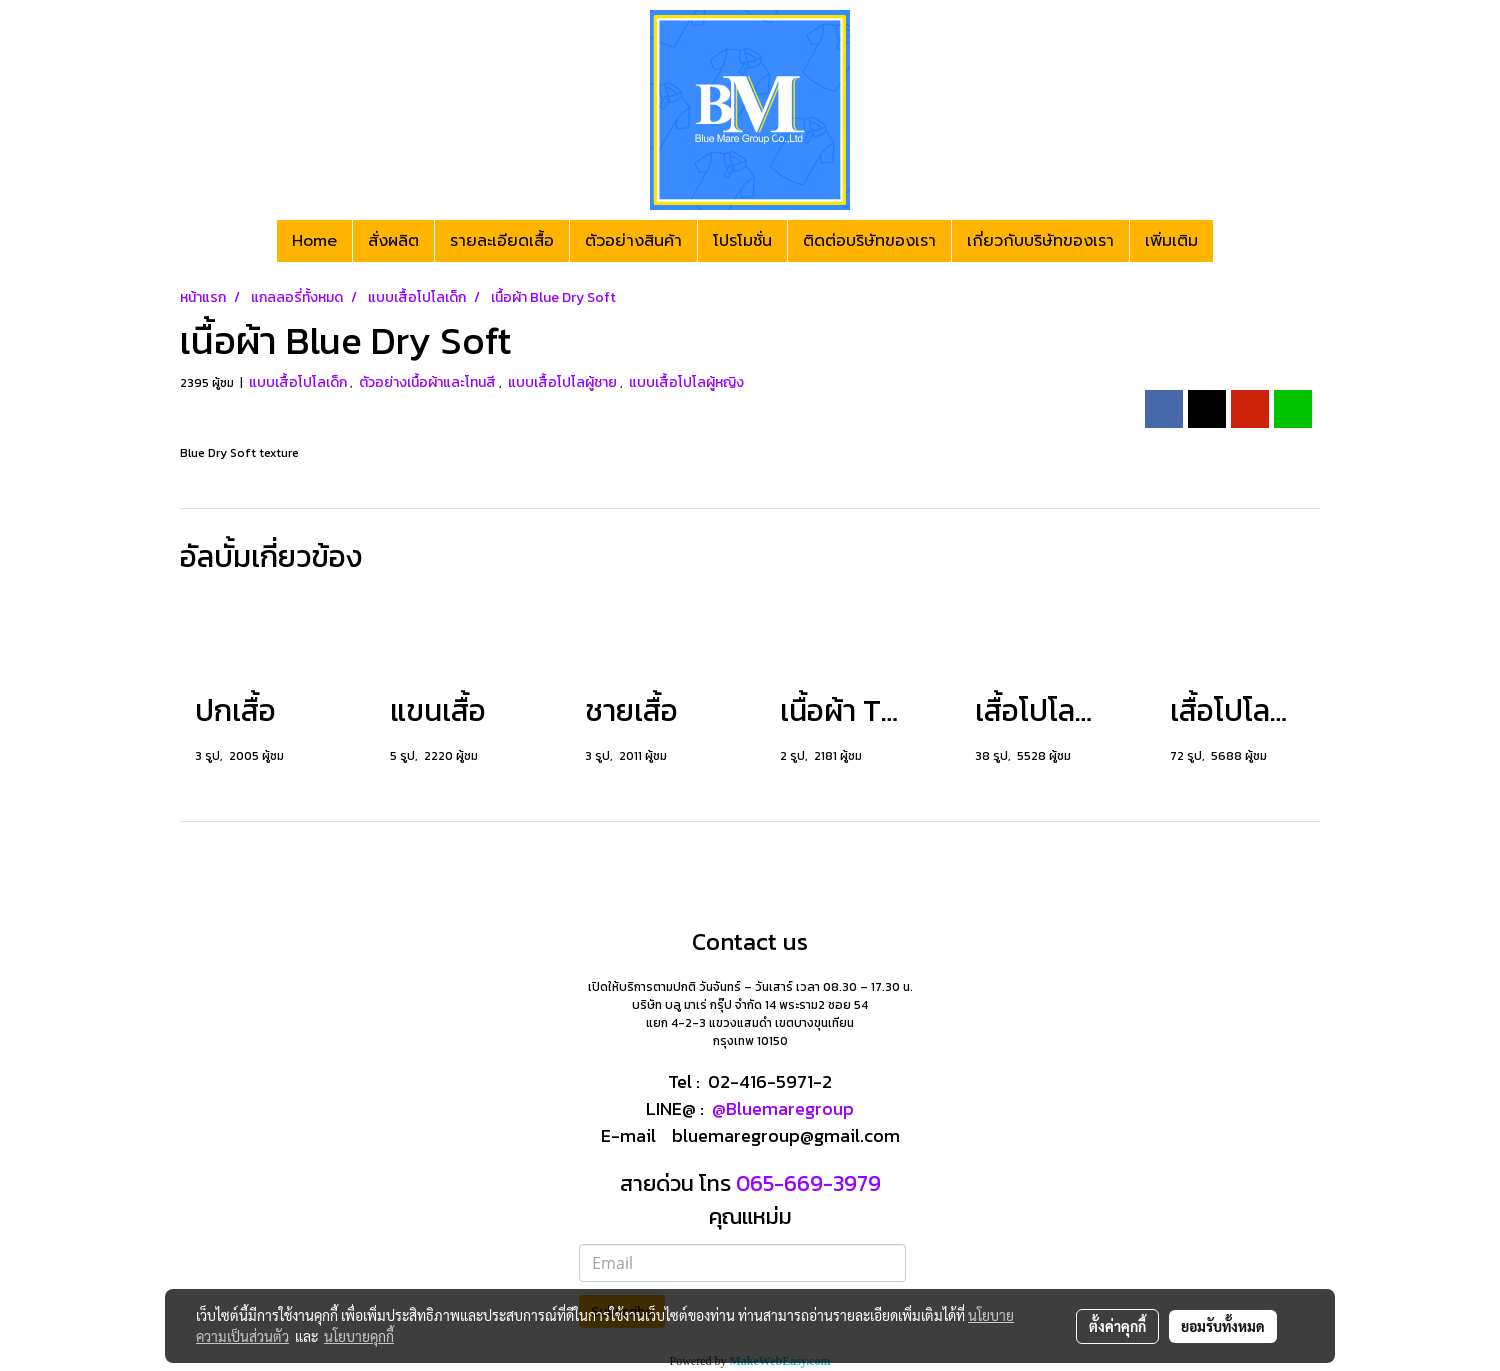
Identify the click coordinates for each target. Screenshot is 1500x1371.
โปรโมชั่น (742, 241)
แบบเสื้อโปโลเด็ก (299, 382)
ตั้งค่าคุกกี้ (1117, 1326)
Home (314, 241)
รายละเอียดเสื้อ (502, 241)
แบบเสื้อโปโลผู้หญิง (686, 382)
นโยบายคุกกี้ (359, 1336)
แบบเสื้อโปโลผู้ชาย (564, 382)
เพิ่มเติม (1171, 241)
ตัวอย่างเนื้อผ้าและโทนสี (429, 382)
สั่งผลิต (393, 241)
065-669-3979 (806, 1183)
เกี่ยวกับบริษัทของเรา (1040, 241)
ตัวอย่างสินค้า (633, 241)
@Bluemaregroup (783, 1108)
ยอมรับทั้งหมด (1223, 1326)
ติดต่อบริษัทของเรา (869, 241)
